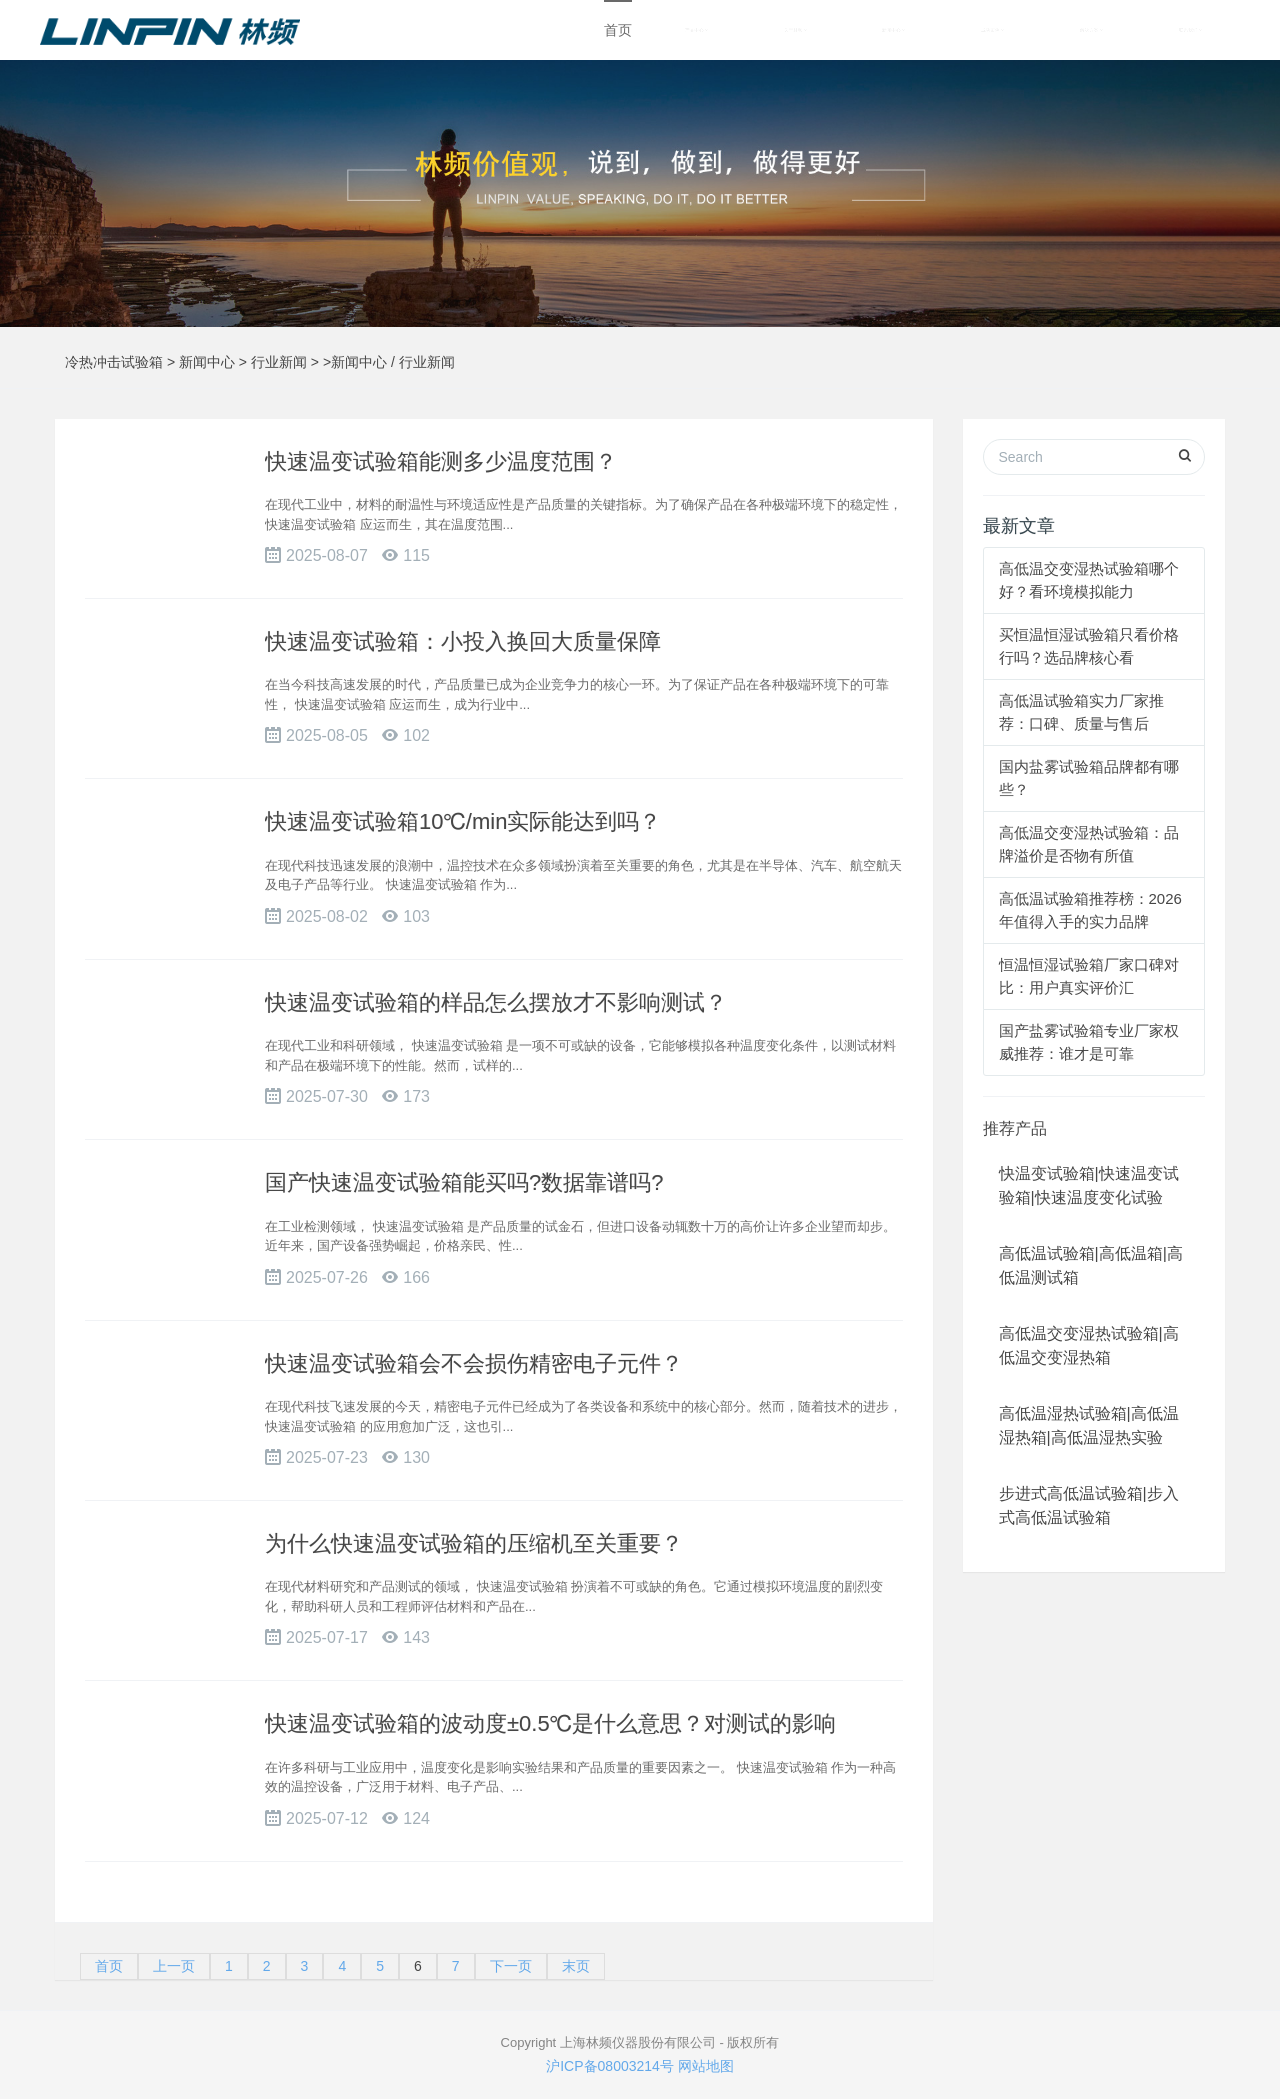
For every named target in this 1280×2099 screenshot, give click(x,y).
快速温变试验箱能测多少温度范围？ (441, 461)
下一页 (511, 1966)
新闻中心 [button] (893, 30)
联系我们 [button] (1190, 30)
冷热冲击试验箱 (114, 362)
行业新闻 (279, 362)
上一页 (174, 1966)
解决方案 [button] (1091, 30)
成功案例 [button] (992, 30)
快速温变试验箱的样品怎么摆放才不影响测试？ (496, 1002)
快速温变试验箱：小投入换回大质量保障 (463, 641)
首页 (618, 30)
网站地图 (706, 2066)
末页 (576, 1966)
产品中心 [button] (696, 30)
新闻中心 (207, 362)
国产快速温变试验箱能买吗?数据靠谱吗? (464, 1182)
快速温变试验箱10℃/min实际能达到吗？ (463, 821)
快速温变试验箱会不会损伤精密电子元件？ (474, 1363)
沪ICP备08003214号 (610, 2066)
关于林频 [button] (795, 30)
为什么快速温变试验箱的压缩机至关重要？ (474, 1543)
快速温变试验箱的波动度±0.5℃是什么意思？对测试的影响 (550, 1723)
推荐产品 (1015, 1128)
